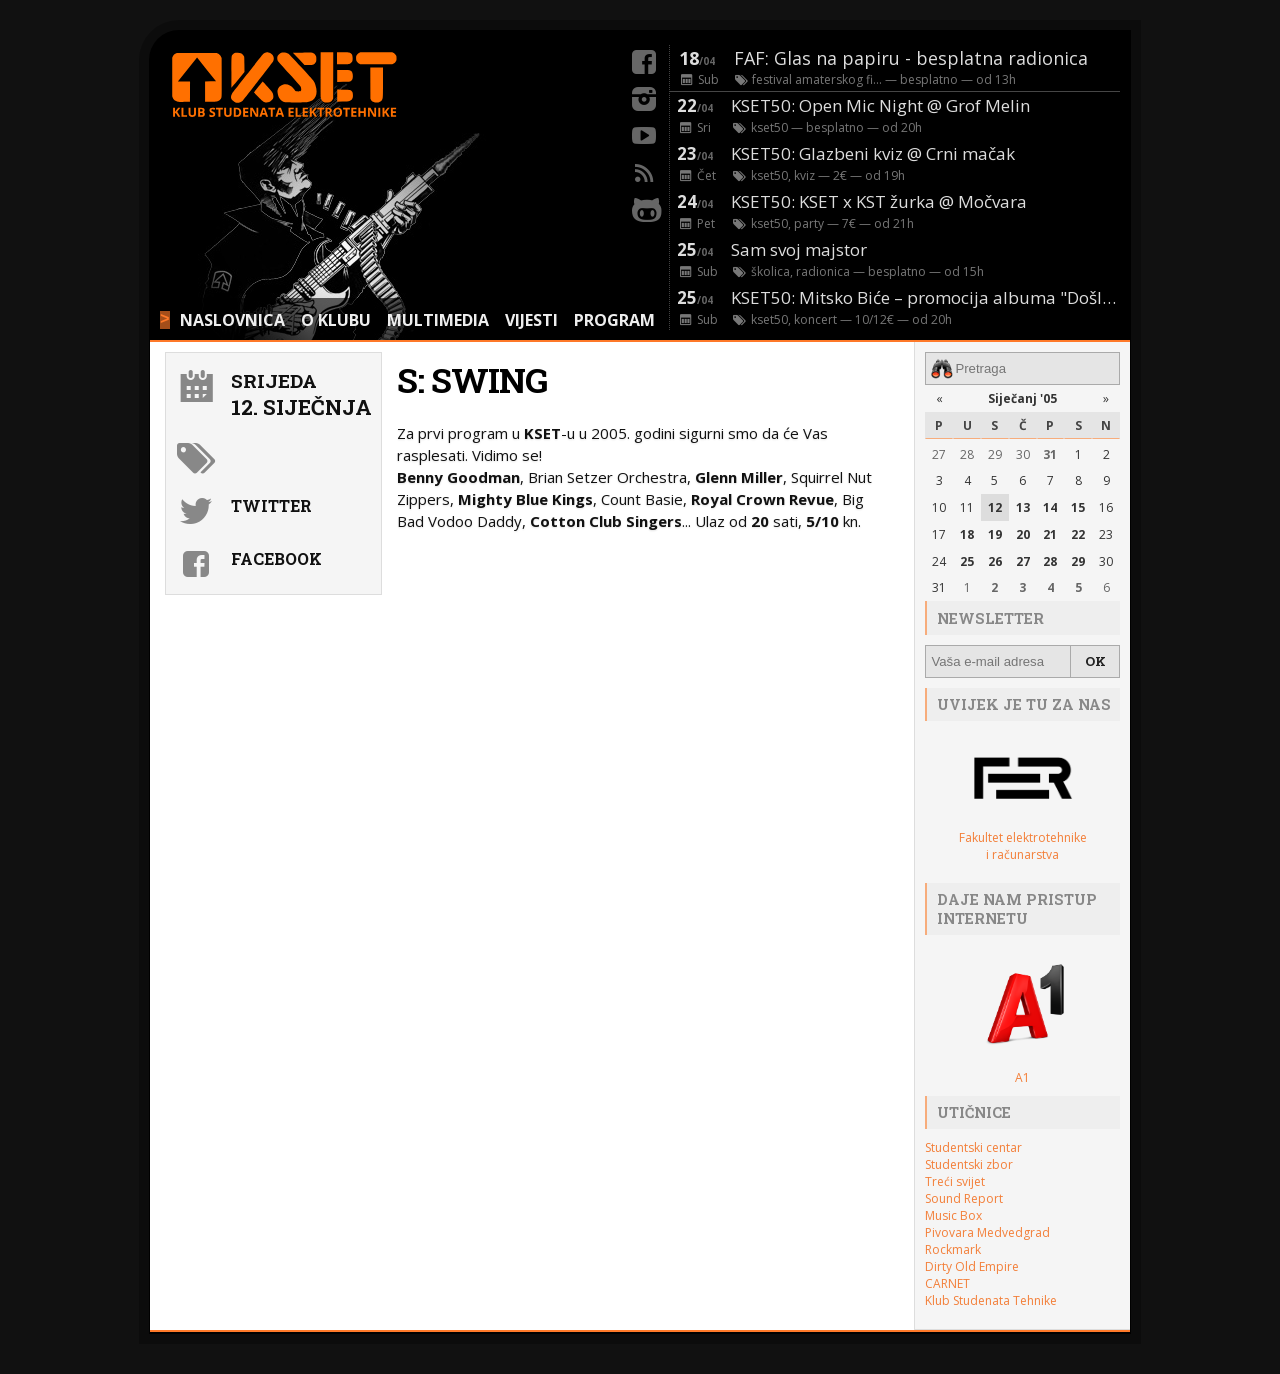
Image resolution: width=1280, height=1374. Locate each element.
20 (1023, 534)
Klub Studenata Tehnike (991, 1300)
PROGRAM (614, 320)
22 (1078, 534)
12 (995, 507)
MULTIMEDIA (438, 320)
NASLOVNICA (232, 320)
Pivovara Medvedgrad (987, 1232)
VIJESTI (531, 320)
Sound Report (964, 1198)
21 (1050, 534)
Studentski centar (973, 1147)
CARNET (947, 1283)
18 (967, 534)
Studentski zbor (969, 1164)
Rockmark (953, 1249)
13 (1023, 507)
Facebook (276, 558)
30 (1023, 454)
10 (939, 507)
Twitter (271, 505)
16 (1106, 507)
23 (1106, 534)
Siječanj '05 (1022, 398)
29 (995, 454)
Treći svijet (955, 1181)
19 (995, 534)
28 (967, 454)
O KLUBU (336, 320)
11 (967, 507)
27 (939, 454)
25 (967, 561)
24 (939, 561)
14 (1050, 507)
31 (1050, 454)
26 (995, 561)
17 (939, 534)
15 (1078, 507)
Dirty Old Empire (972, 1266)
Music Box (953, 1215)
